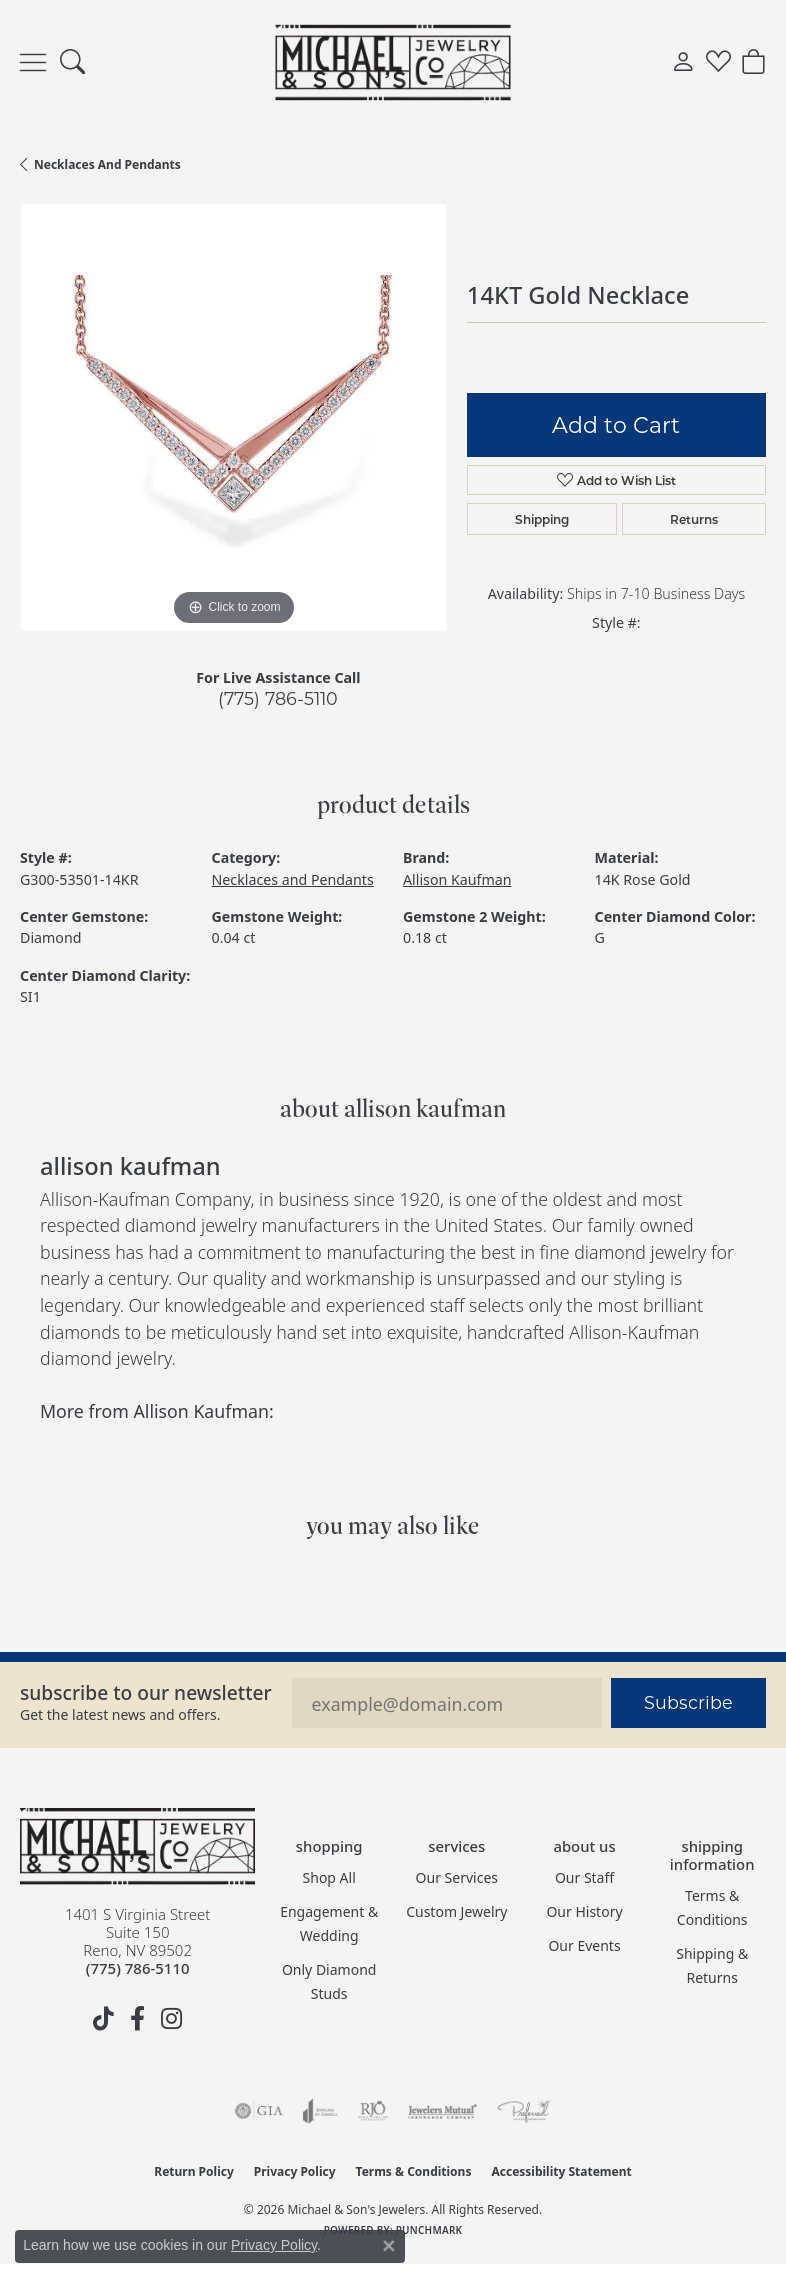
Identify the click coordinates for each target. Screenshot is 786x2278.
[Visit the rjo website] (373, 2111)
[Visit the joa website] (320, 2111)
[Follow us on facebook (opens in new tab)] (138, 2019)
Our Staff (584, 1877)
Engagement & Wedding (329, 1923)
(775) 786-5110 (278, 698)
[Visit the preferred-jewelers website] (524, 2111)
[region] (233, 417)
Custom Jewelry (456, 1911)
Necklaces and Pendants (107, 164)
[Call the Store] (138, 1968)
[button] (72, 63)
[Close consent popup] (389, 2246)
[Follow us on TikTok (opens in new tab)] (104, 2019)
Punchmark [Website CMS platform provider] (429, 2230)
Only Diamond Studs (329, 1981)
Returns (694, 519)
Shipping (542, 519)
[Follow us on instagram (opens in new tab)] (172, 2019)
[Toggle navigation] (33, 62)
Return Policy (194, 2171)
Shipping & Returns (712, 1965)
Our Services (457, 1877)
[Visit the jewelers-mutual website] (442, 2111)
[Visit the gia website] (259, 2111)
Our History (584, 1911)
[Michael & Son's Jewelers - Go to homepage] (137, 1846)
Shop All (329, 1877)
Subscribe (688, 1702)
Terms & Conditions (712, 1907)
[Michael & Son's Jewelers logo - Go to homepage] (393, 62)
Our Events (584, 1945)
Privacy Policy (295, 2171)
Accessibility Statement (561, 2171)
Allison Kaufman (457, 879)
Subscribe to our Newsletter (146, 1692)
